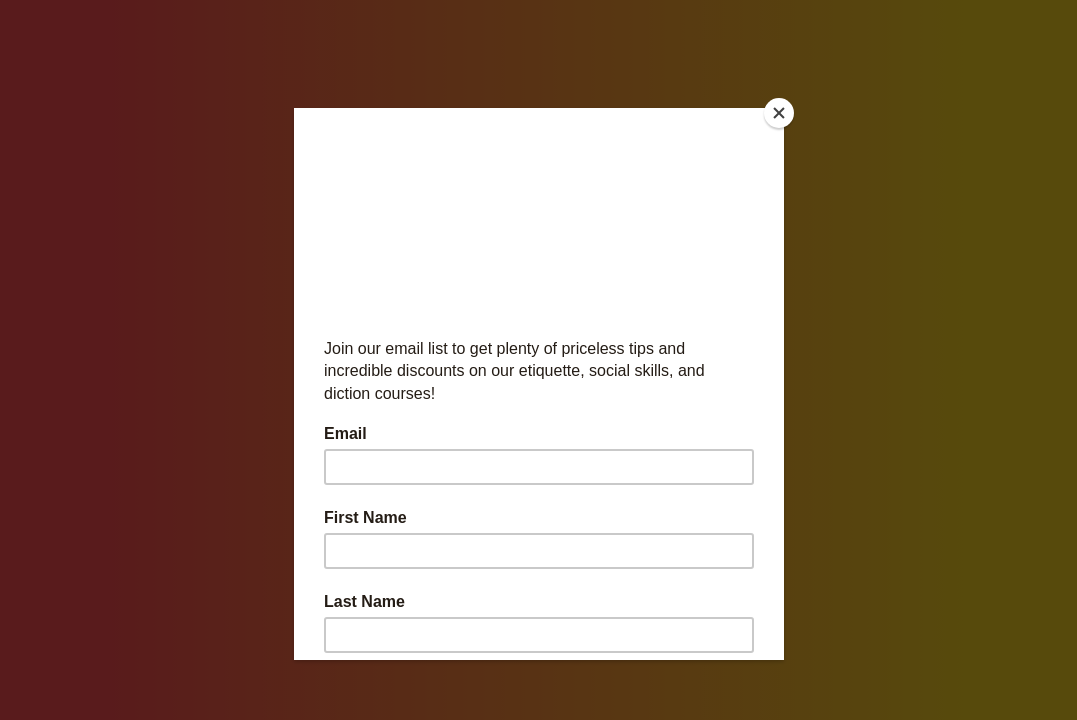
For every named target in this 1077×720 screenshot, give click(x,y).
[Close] (779, 113)
